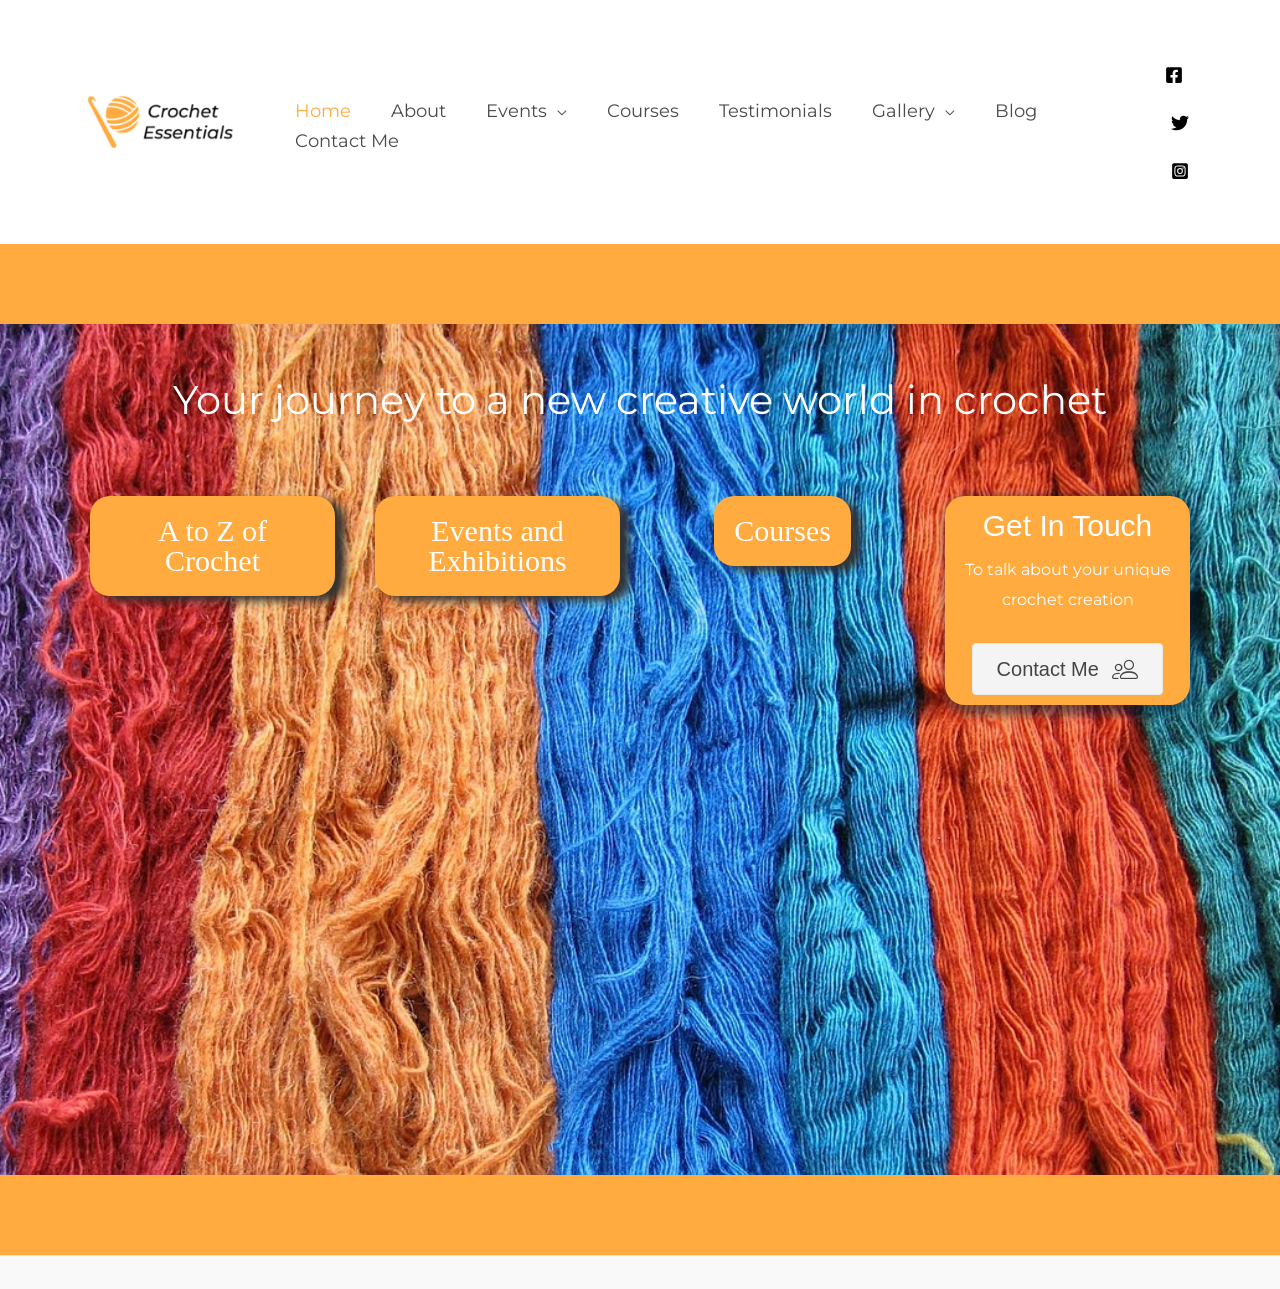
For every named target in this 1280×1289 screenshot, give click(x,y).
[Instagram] (1186, 80)
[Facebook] (1126, 80)
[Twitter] (1156, 80)
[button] (507, 77)
